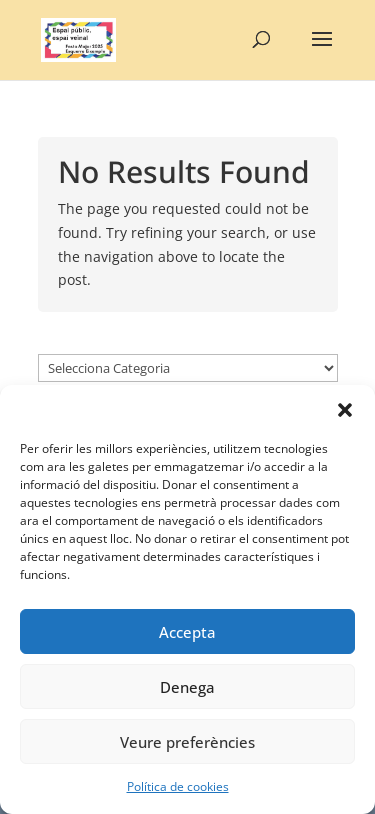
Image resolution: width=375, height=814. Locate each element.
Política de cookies (178, 786)
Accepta (187, 632)
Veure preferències (187, 742)
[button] (345, 410)
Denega (187, 687)
